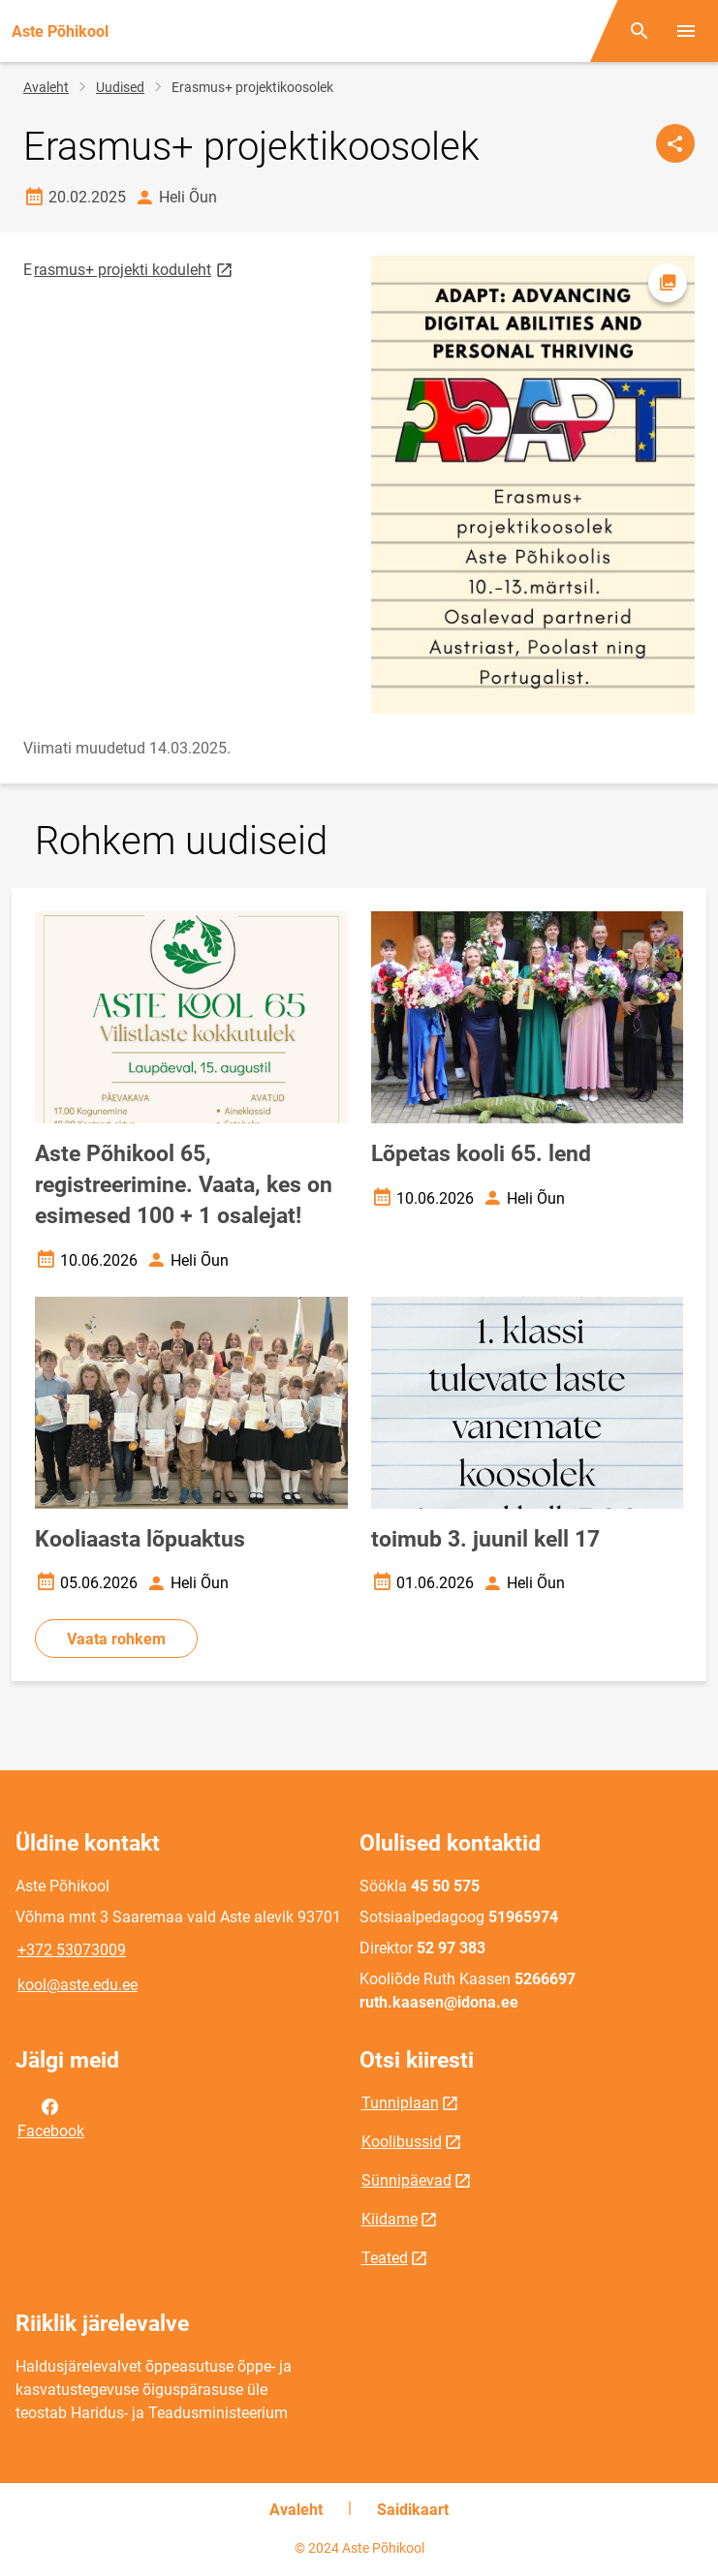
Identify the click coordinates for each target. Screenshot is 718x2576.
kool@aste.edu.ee (77, 1985)
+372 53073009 (71, 1950)
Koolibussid (401, 2141)
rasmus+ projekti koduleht (134, 269)
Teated (384, 2258)
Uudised (120, 87)
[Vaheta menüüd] (686, 31)
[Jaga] (675, 143)
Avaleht (46, 87)
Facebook (50, 2117)
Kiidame (389, 2219)
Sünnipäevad (406, 2180)
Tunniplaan (400, 2103)
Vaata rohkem (116, 1639)
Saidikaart (413, 2509)
